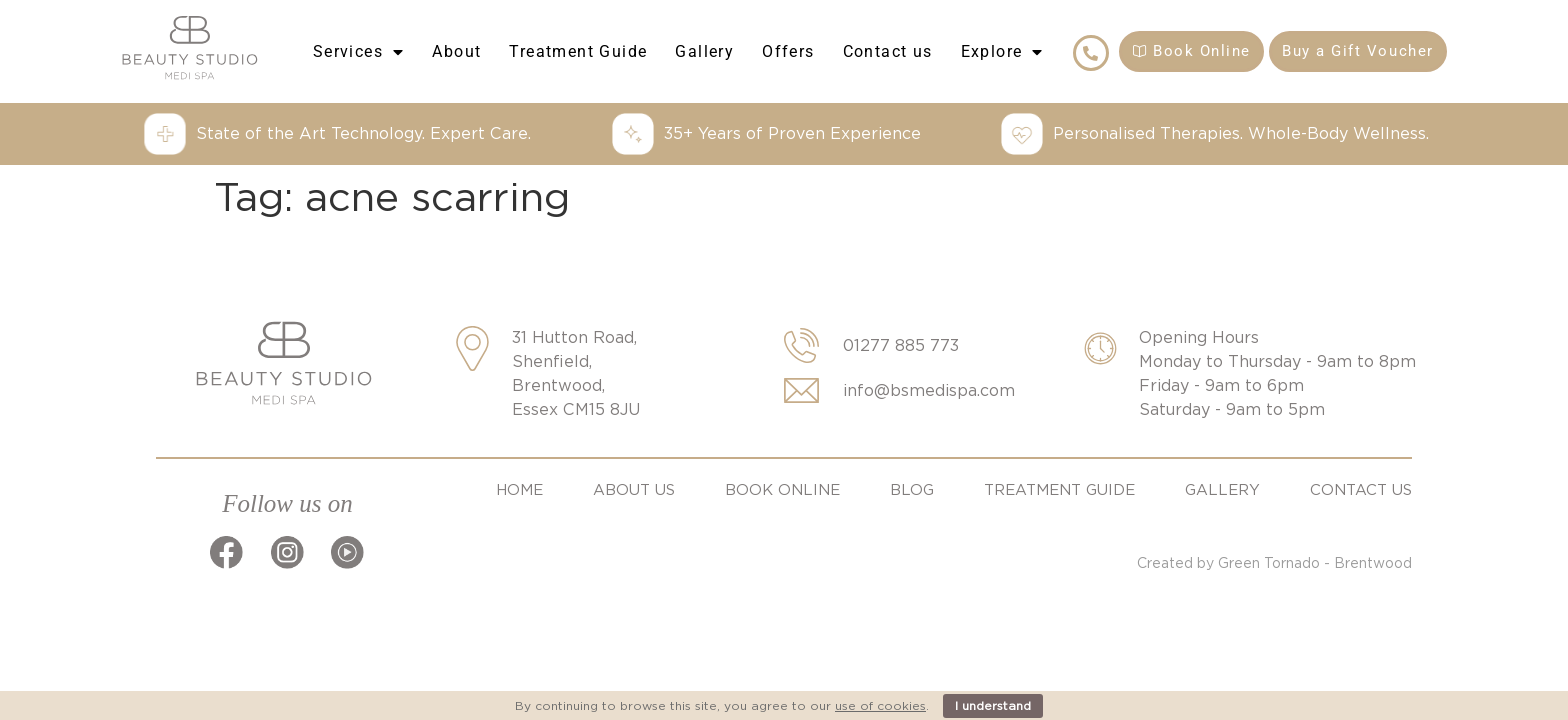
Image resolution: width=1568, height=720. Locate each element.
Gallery (704, 51)
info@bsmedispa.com (929, 390)
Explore (1002, 52)
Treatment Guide (578, 51)
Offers (788, 51)
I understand (993, 705)
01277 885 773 (901, 345)
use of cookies (880, 705)
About (456, 51)
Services (359, 52)
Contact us (888, 51)
